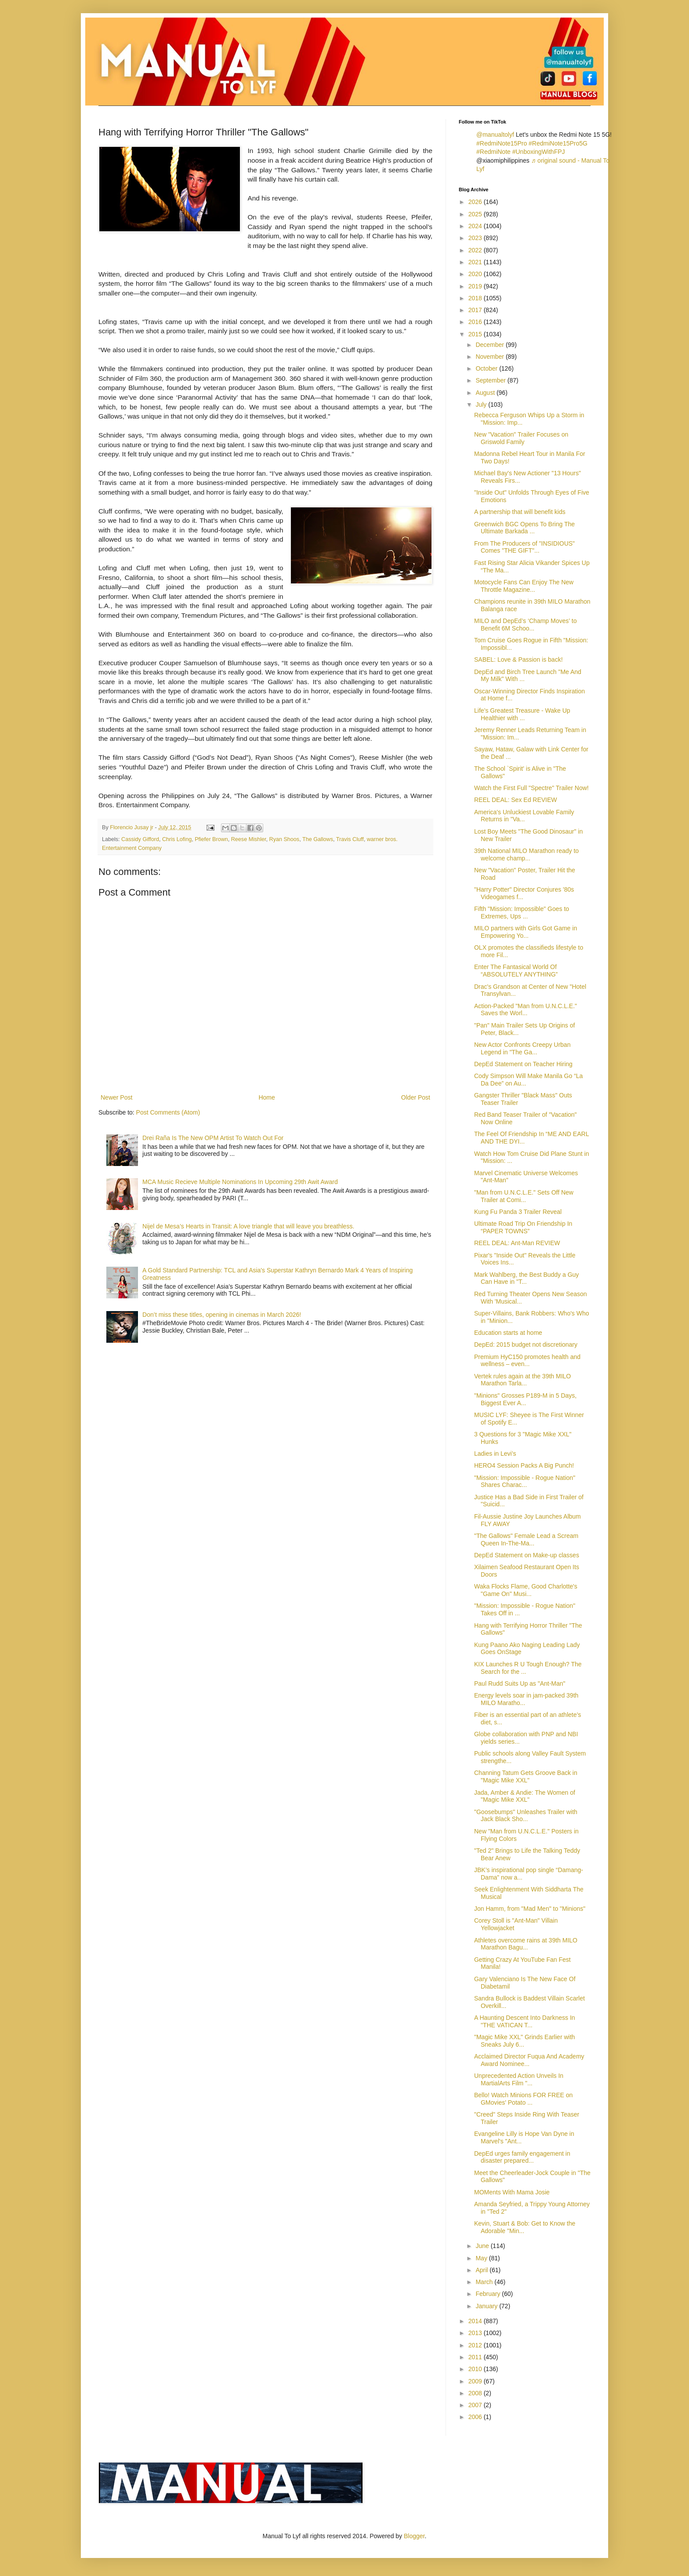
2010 (476, 2368)
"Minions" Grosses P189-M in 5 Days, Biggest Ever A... (525, 1399)
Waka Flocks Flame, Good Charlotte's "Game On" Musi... (525, 1590)
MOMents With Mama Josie (512, 2192)
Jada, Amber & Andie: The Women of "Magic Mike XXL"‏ (524, 1796)
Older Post (415, 1097)
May (482, 2258)
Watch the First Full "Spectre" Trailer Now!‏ (531, 787)
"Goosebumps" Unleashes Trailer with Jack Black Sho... (525, 1815)
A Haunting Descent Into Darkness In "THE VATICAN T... (524, 2021)
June (482, 2245)
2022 (476, 250)
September (491, 380)
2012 (476, 2345)
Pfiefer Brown (211, 839)
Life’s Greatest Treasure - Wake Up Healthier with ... (522, 714)
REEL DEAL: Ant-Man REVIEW (517, 1242)
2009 (476, 2381)
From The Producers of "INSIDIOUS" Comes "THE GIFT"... (524, 547)
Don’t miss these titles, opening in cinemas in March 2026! (221, 1314)
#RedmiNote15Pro (501, 143)
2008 (476, 2393)
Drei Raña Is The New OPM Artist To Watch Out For (212, 1137)
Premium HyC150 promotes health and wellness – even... (527, 1360)
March (484, 2281)
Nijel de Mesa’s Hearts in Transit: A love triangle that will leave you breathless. (248, 1226)
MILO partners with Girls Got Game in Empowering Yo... (525, 932)
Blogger (414, 2536)
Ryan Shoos (284, 839)
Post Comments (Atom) (168, 1112)
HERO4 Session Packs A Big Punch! (524, 1465)
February (488, 2293)
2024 (476, 226)
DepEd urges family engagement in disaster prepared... (522, 2157)
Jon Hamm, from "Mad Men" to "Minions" (529, 1908)
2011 (476, 2357)
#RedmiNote (493, 151)
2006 (476, 2416)
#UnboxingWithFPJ (538, 151)
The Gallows (317, 839)
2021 (476, 262)
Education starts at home (508, 1332)
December (490, 344)
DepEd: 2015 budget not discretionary (525, 1344)
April (482, 2270)
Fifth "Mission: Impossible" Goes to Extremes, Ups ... (521, 912)
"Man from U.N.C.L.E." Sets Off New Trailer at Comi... (523, 1196)
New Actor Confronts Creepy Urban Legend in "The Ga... (522, 1048)
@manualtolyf (495, 134)
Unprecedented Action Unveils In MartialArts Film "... (518, 2079)
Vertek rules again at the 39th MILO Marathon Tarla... (522, 1380)
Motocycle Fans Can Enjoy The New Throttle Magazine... (523, 586)
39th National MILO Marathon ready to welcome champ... (526, 854)
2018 (476, 298)
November (490, 356)
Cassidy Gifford (140, 839)
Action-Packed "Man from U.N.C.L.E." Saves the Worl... (525, 1009)
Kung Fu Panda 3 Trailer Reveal (518, 1211)
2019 (476, 286)
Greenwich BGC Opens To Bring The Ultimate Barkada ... (524, 528)
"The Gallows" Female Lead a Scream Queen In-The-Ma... (526, 1539)
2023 (476, 237)
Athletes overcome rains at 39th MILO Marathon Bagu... (525, 1944)
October (487, 368)
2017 (476, 309)
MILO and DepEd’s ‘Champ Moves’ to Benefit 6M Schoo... (525, 624)
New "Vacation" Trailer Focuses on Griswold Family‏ (521, 438)
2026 (476, 201)
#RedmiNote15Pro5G (558, 143)
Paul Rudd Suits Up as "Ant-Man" (520, 1683)
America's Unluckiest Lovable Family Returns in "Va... (524, 816)
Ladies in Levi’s (495, 1453)
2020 (476, 273)
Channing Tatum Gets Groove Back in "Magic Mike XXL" (525, 1776)
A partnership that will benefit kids (520, 511)
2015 (476, 334)
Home (266, 1097)
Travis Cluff (350, 839)
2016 (476, 321)
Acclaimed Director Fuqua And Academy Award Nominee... (529, 2060)
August (485, 392)
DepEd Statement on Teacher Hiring (523, 1064)
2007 (476, 2404)
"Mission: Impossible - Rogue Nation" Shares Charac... (524, 1481)
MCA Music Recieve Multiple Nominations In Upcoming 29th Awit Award (240, 1181)
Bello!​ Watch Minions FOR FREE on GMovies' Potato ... (523, 2098)
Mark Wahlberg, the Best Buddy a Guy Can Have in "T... (526, 1278)
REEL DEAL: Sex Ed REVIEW (515, 799)
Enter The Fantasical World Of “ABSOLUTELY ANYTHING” (516, 970)
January (487, 2306)
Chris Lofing (177, 839)
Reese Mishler (248, 839)
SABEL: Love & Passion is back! (518, 659)
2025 (476, 214)
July (481, 404)
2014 (476, 2321)
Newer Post (116, 1097)
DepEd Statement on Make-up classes (526, 1555)
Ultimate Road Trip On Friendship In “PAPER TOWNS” (523, 1227)
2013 (476, 2332)
